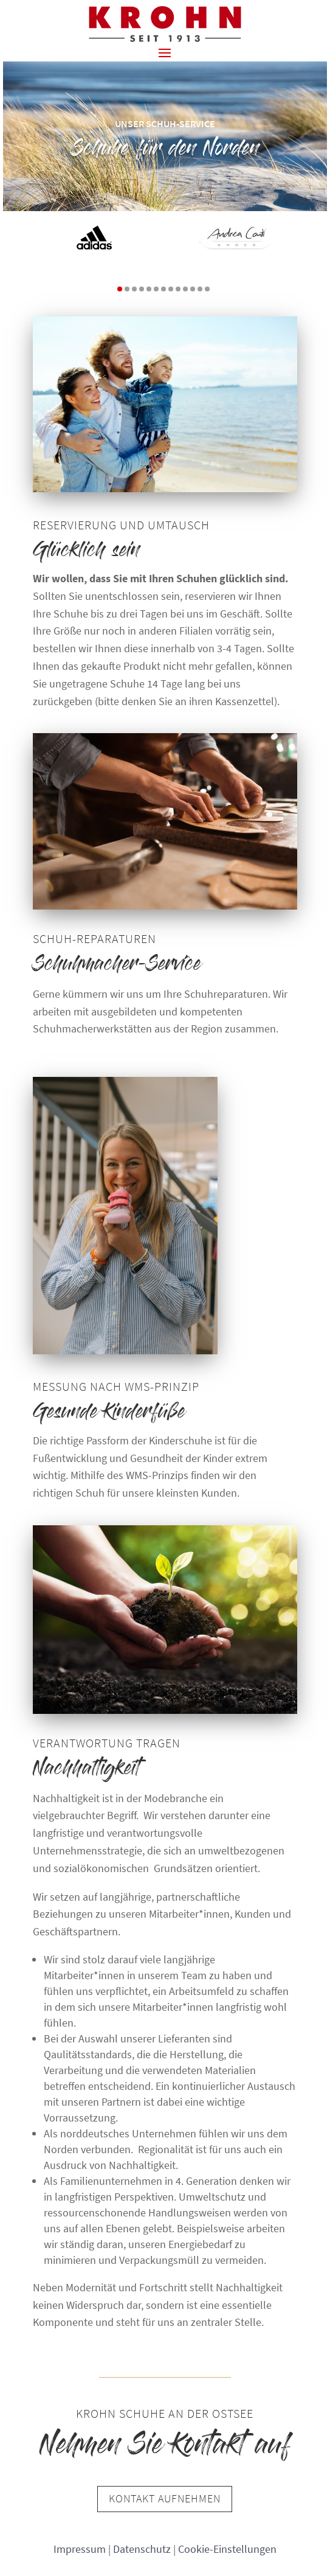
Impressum (79, 2549)
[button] (164, 52)
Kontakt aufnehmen (165, 2498)
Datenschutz (142, 2549)
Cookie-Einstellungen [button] (227, 2549)
